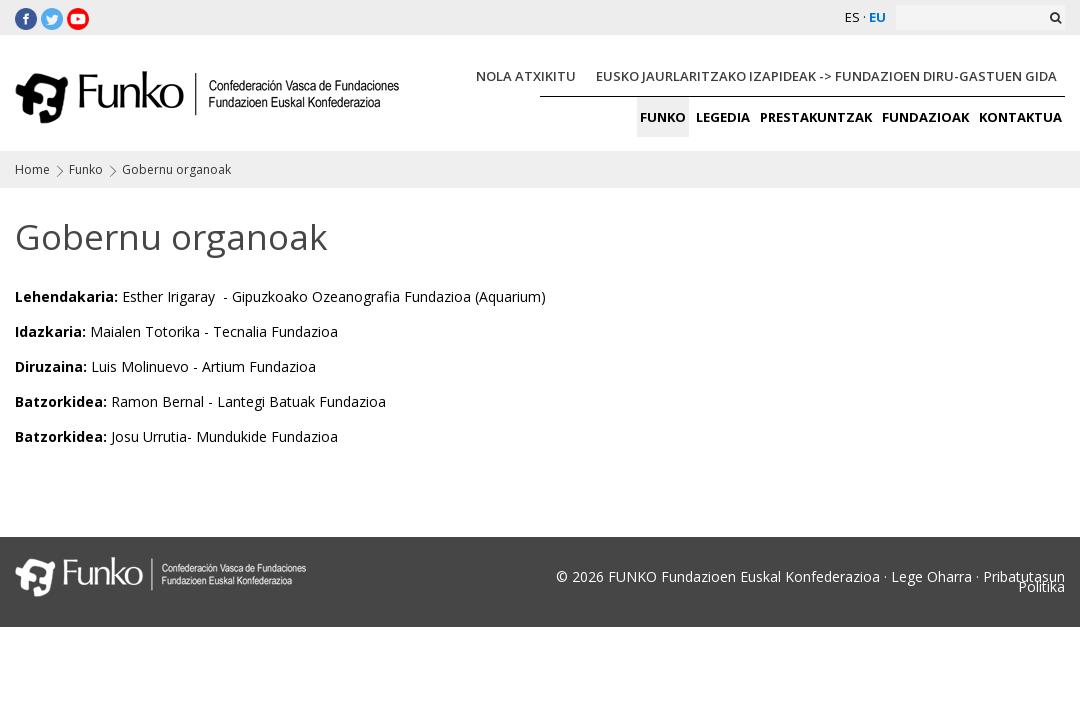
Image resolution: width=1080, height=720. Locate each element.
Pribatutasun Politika (1024, 581)
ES (852, 17)
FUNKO (663, 117)
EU (877, 17)
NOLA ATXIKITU (526, 76)
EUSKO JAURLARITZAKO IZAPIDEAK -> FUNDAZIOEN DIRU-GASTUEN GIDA (826, 76)
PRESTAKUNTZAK (816, 117)
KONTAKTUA (1020, 117)
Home (32, 169)
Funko (86, 169)
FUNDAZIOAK (925, 117)
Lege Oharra (931, 576)
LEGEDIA (723, 117)
